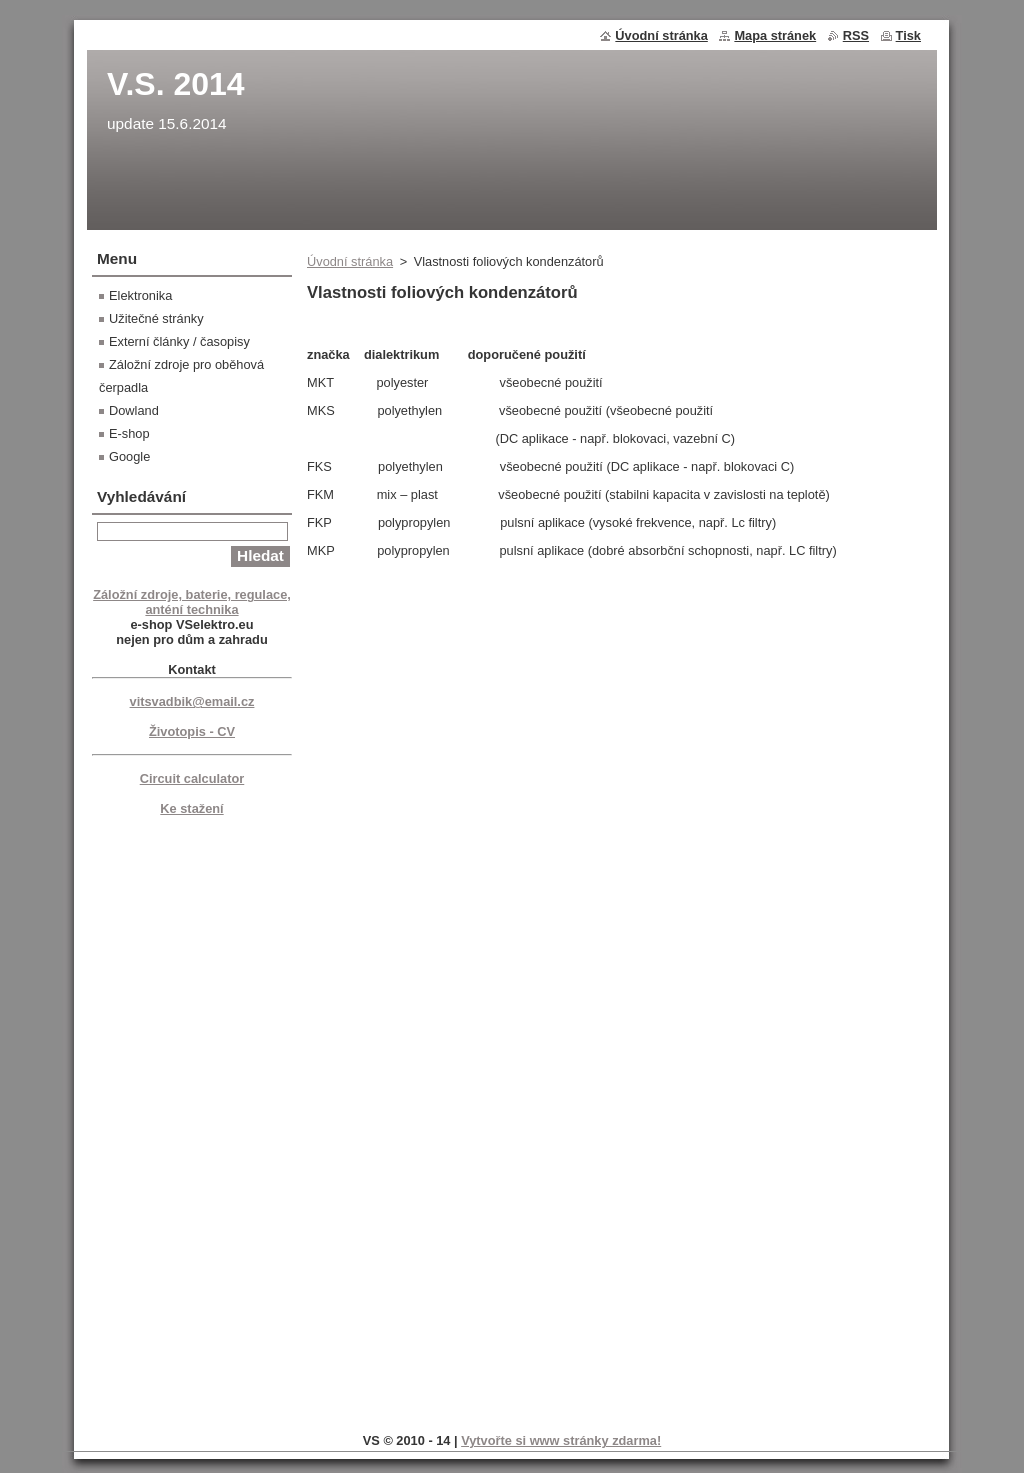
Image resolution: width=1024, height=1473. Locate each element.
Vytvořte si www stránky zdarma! (561, 1440)
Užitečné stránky (156, 318)
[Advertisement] (192, 1121)
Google (129, 456)
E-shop (129, 433)
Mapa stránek (775, 35)
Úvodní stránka (350, 261)
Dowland (134, 410)
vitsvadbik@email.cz (192, 701)
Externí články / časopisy (179, 341)
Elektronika (140, 295)
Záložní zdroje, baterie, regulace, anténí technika (192, 602)
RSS (856, 35)
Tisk (908, 35)
